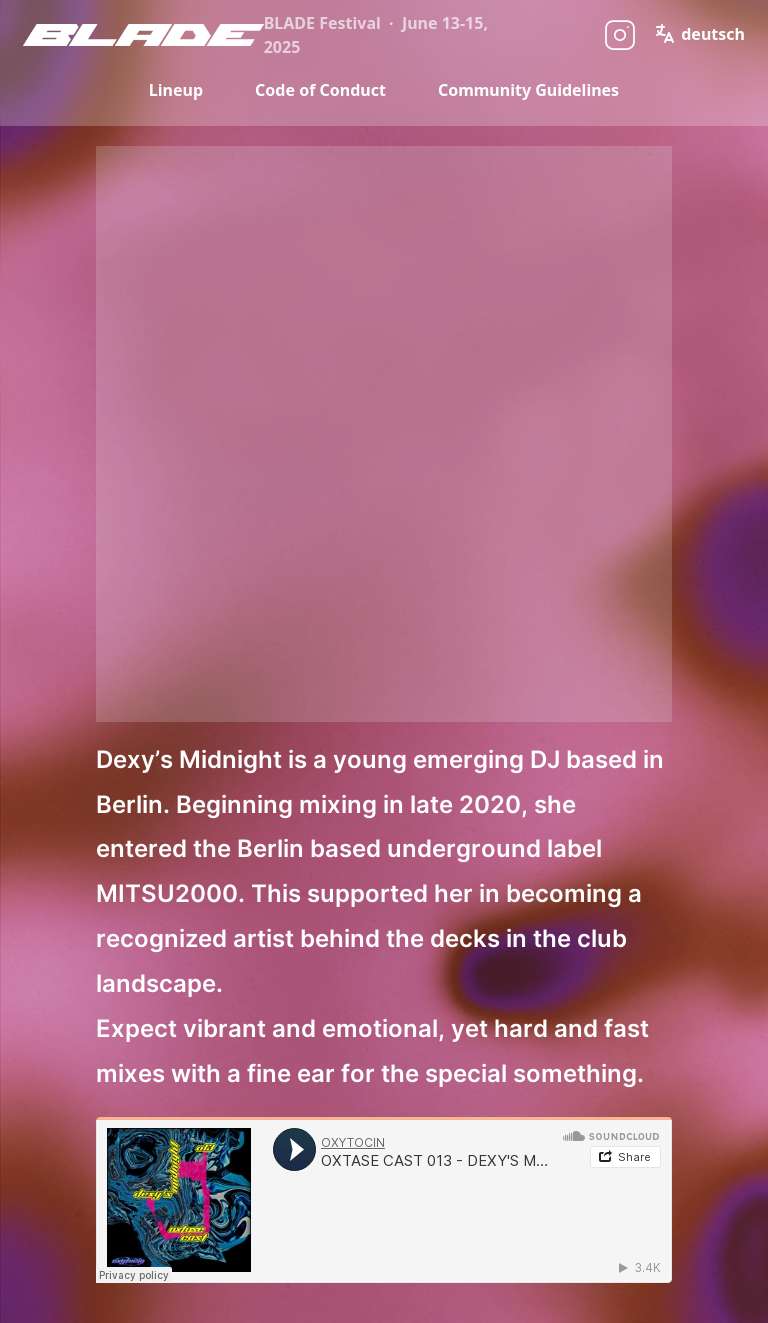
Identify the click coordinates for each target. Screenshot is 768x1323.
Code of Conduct (320, 90)
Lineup (176, 90)
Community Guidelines (528, 90)
